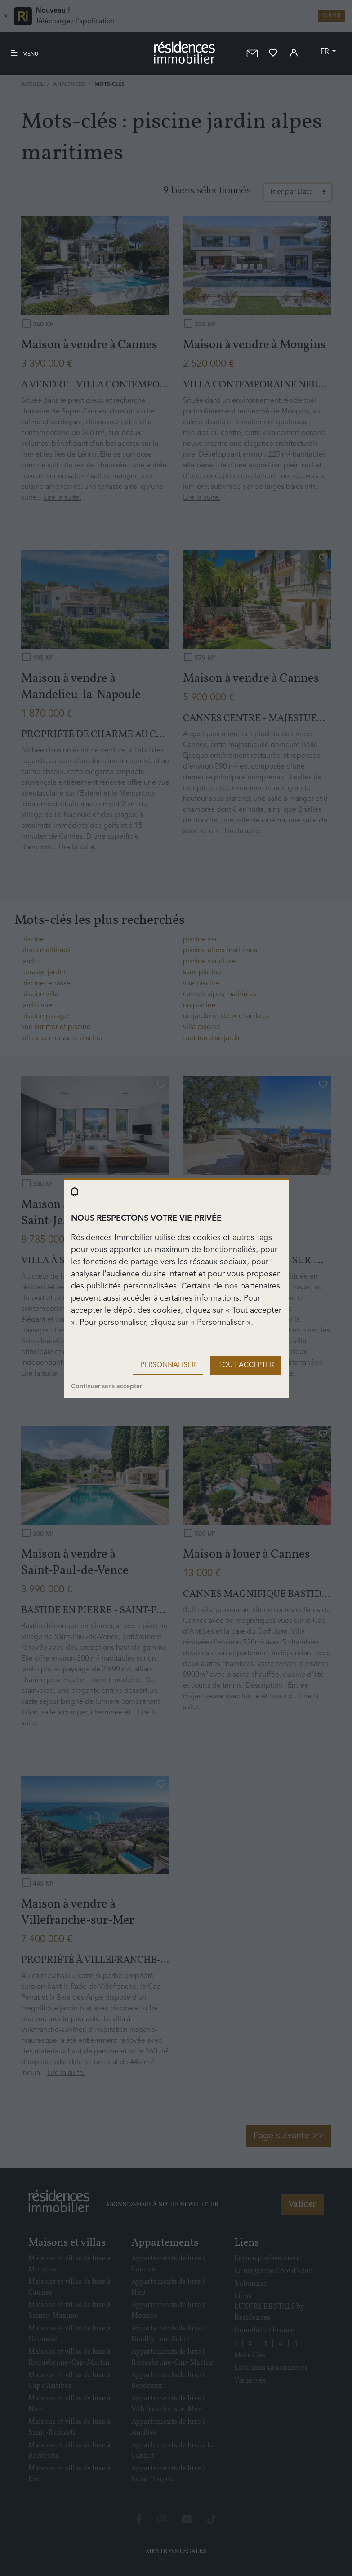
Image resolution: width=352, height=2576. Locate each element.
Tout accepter (246, 1365)
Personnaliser (168, 1365)
